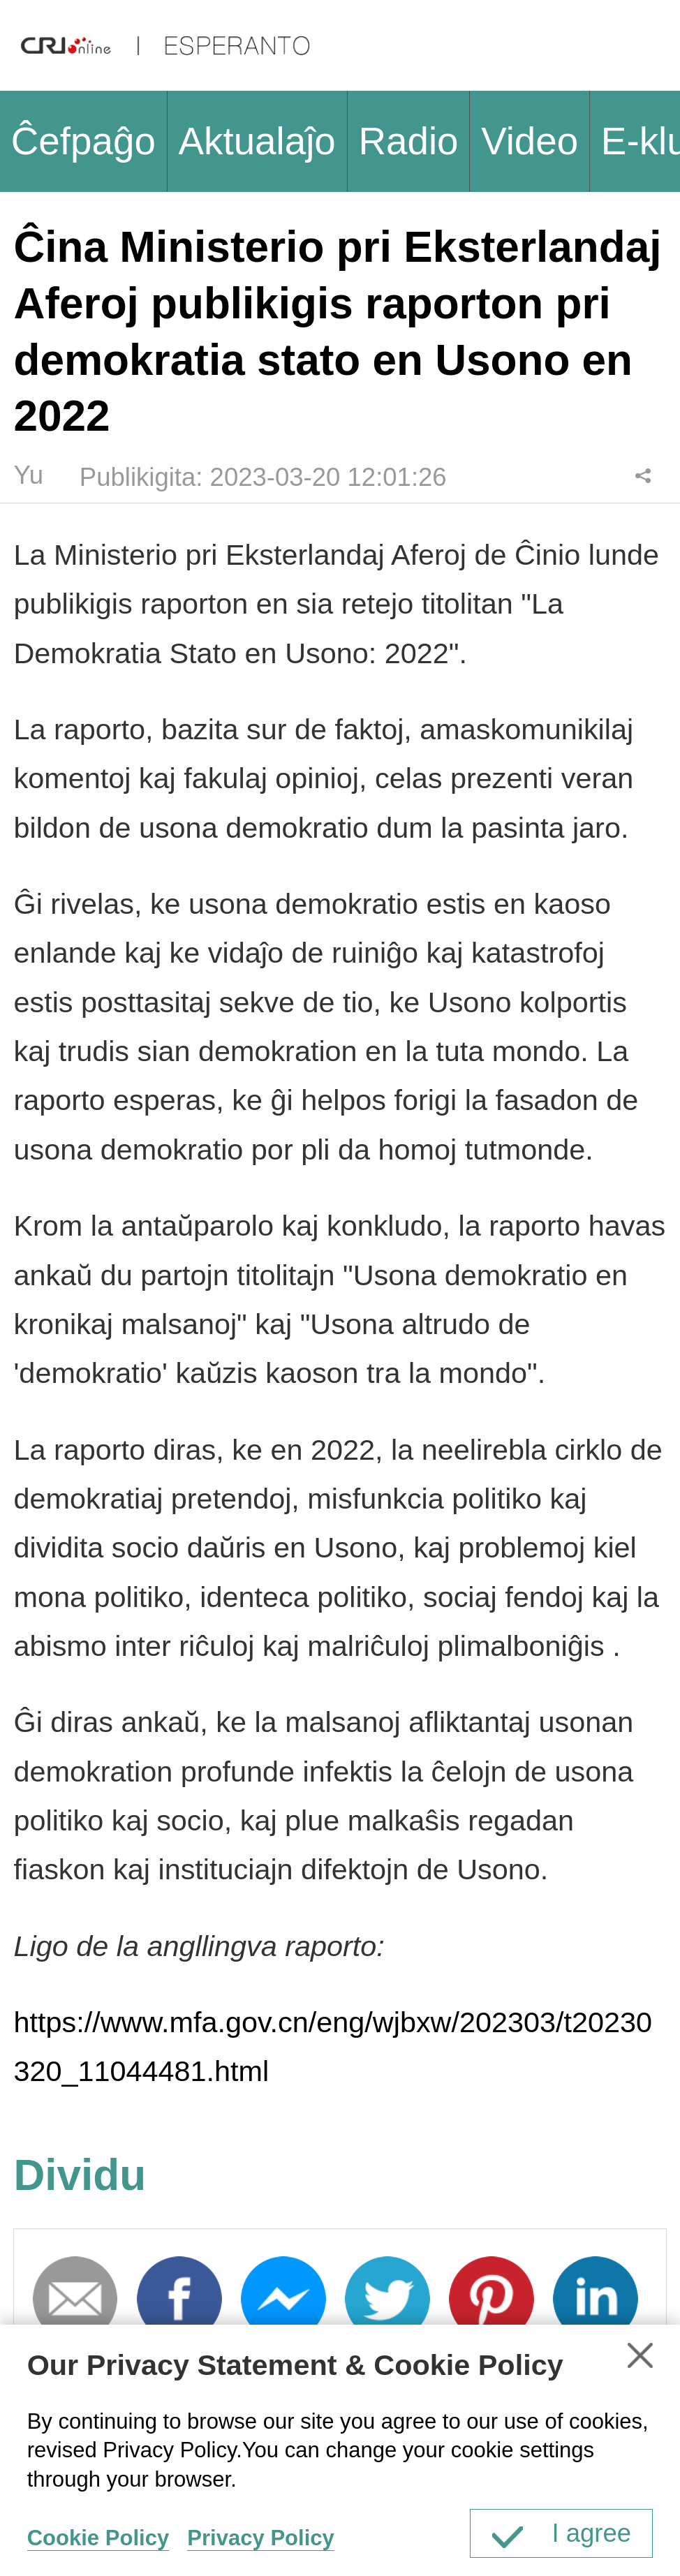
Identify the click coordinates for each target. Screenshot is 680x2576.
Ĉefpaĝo (83, 141)
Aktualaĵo (257, 141)
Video (529, 141)
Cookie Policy (98, 2538)
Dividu (643, 475)
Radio (408, 141)
